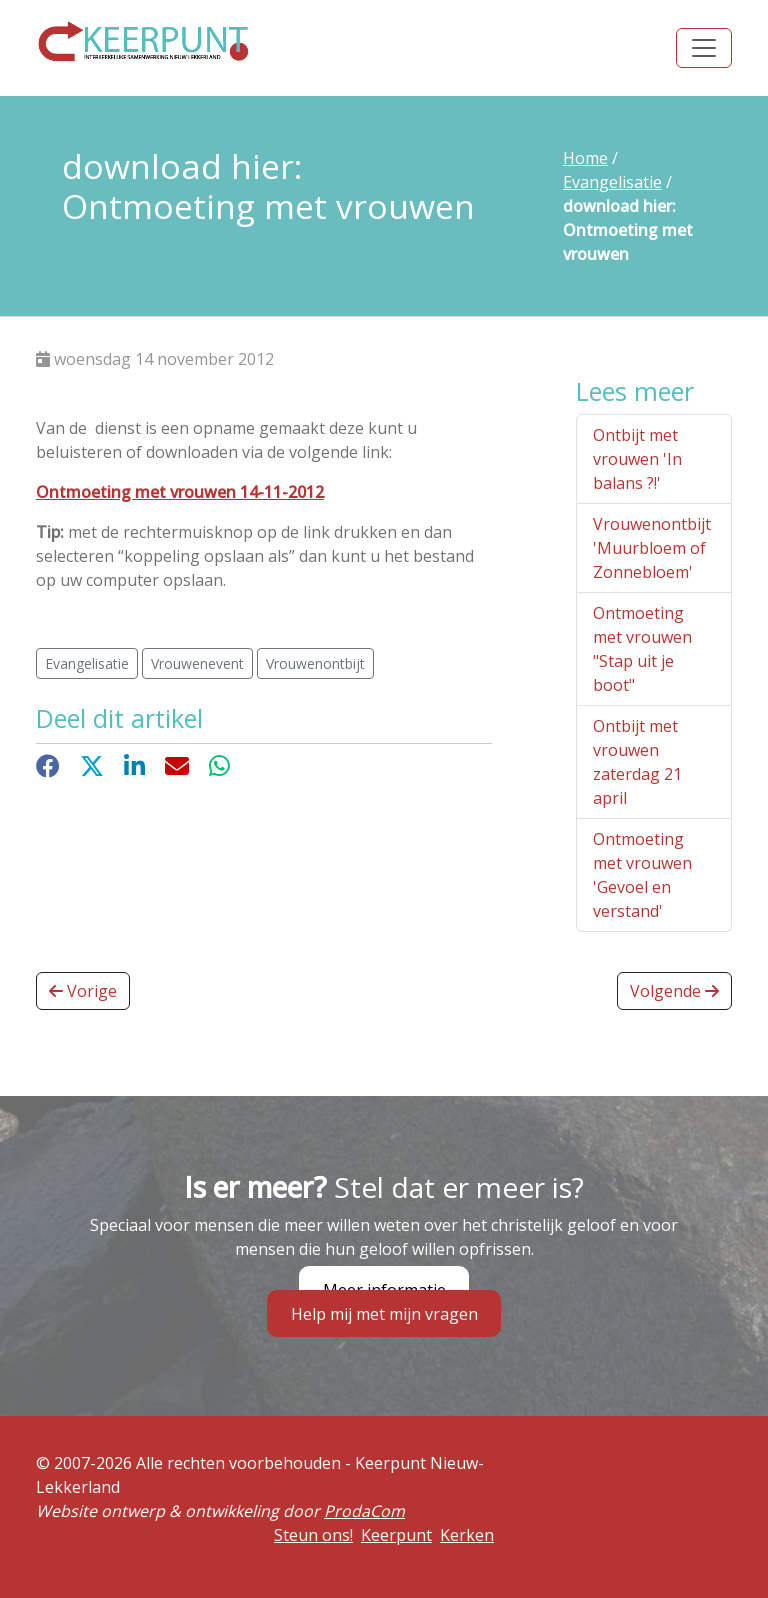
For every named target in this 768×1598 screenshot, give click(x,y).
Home (585, 158)
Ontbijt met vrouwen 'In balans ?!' (637, 459)
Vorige (83, 991)
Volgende (674, 991)
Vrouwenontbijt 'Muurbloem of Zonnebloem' (652, 548)
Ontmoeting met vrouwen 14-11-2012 (180, 492)
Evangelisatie (612, 182)
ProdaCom (364, 1511)
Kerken (467, 1535)
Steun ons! (313, 1535)
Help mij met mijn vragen (384, 1313)
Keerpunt (396, 1535)
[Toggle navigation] (704, 48)
